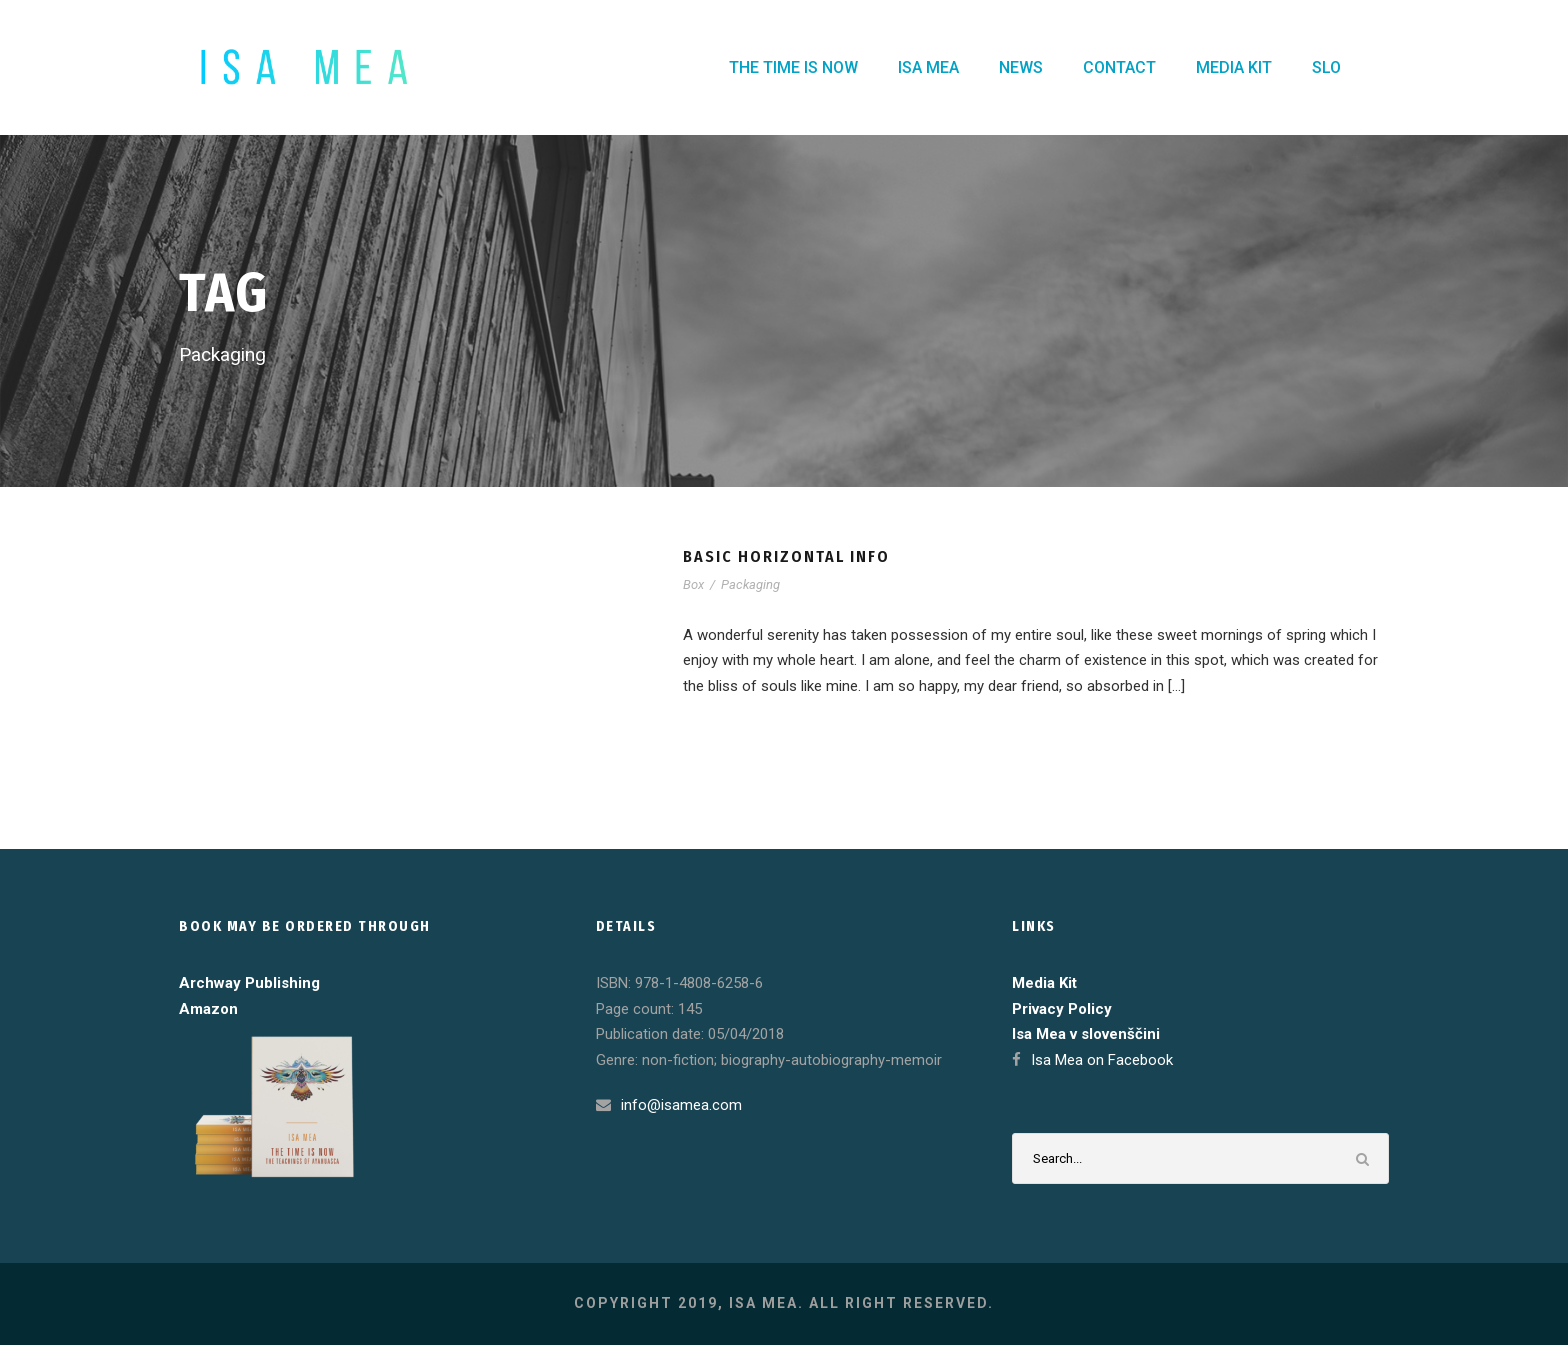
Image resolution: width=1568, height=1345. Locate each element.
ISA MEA (928, 67)
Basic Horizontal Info (786, 556)
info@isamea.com (681, 1105)
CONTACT (1119, 67)
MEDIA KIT (1234, 67)
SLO (1326, 67)
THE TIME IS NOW (793, 67)
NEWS (1021, 67)
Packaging (750, 584)
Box (693, 584)
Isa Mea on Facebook (1102, 1060)
